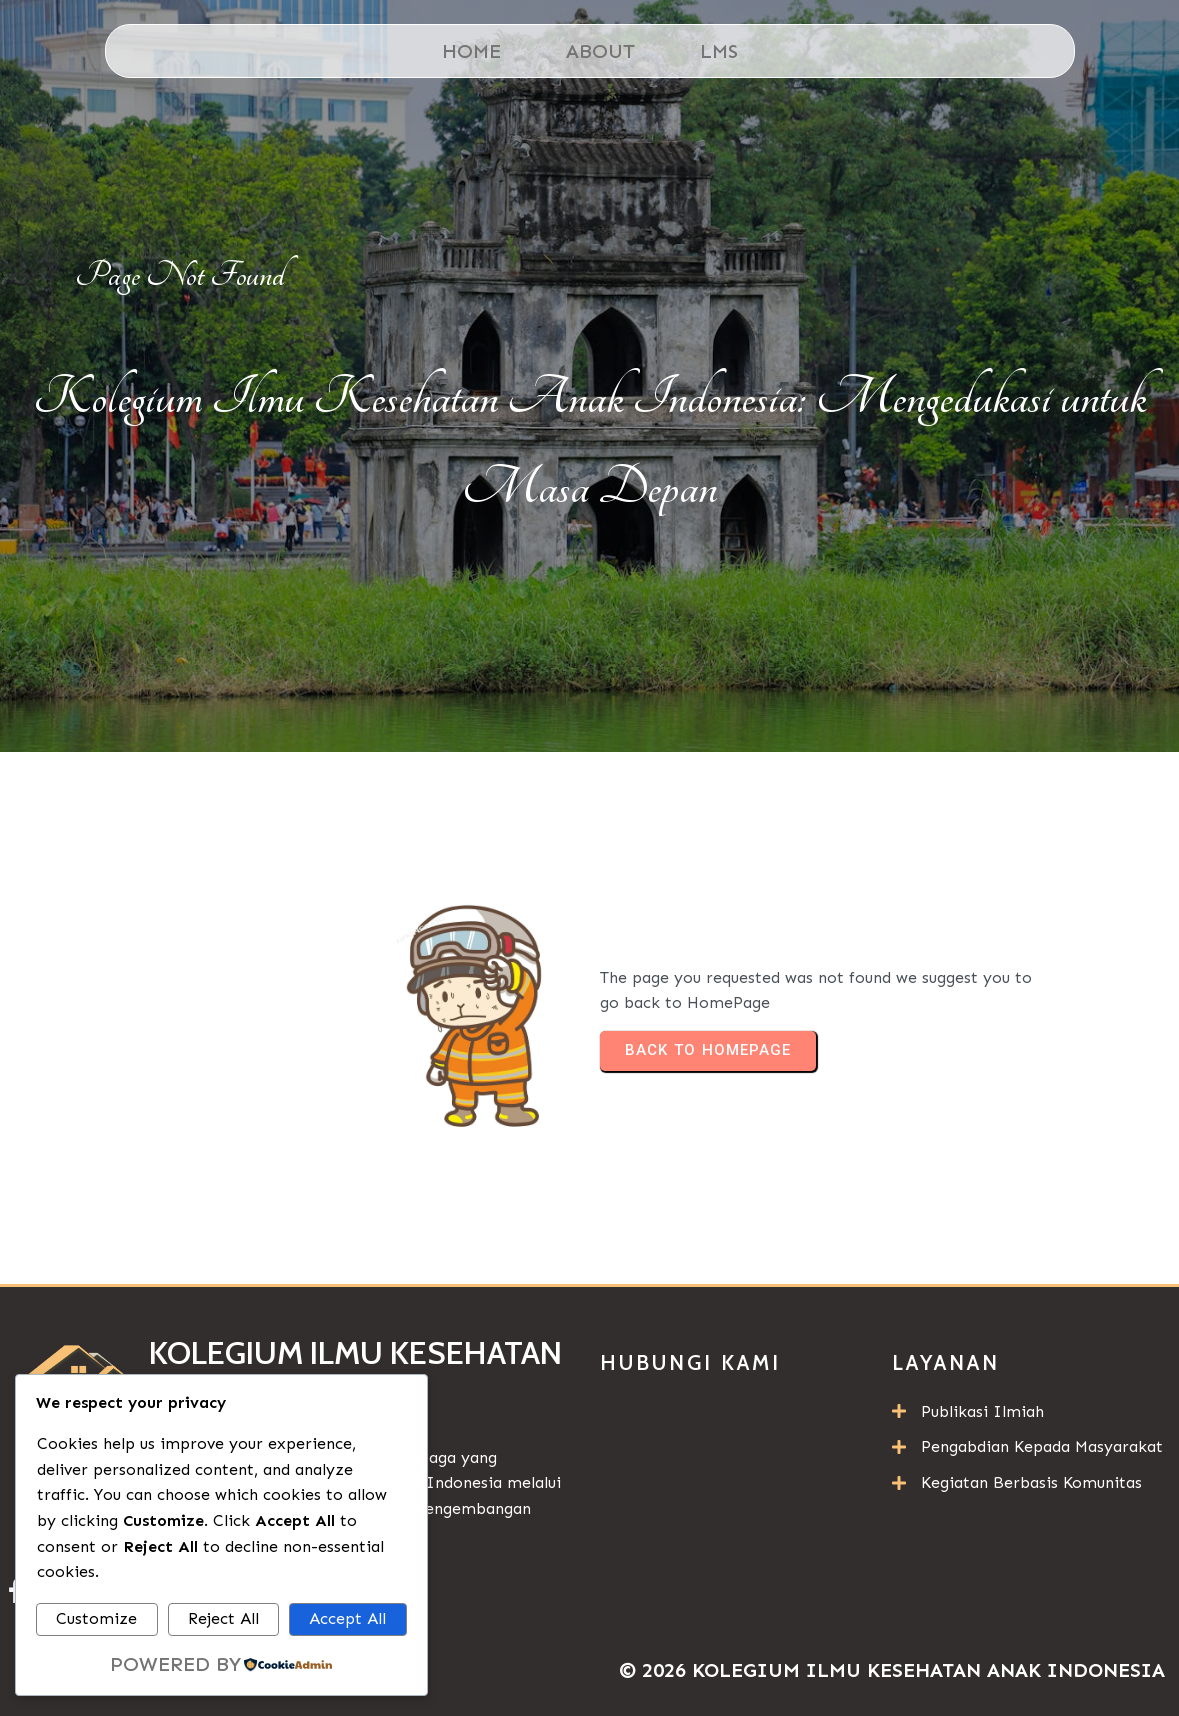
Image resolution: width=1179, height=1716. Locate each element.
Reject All (223, 1618)
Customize (96, 1618)
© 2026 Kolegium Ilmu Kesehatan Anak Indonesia (892, 1670)
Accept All (347, 1618)
